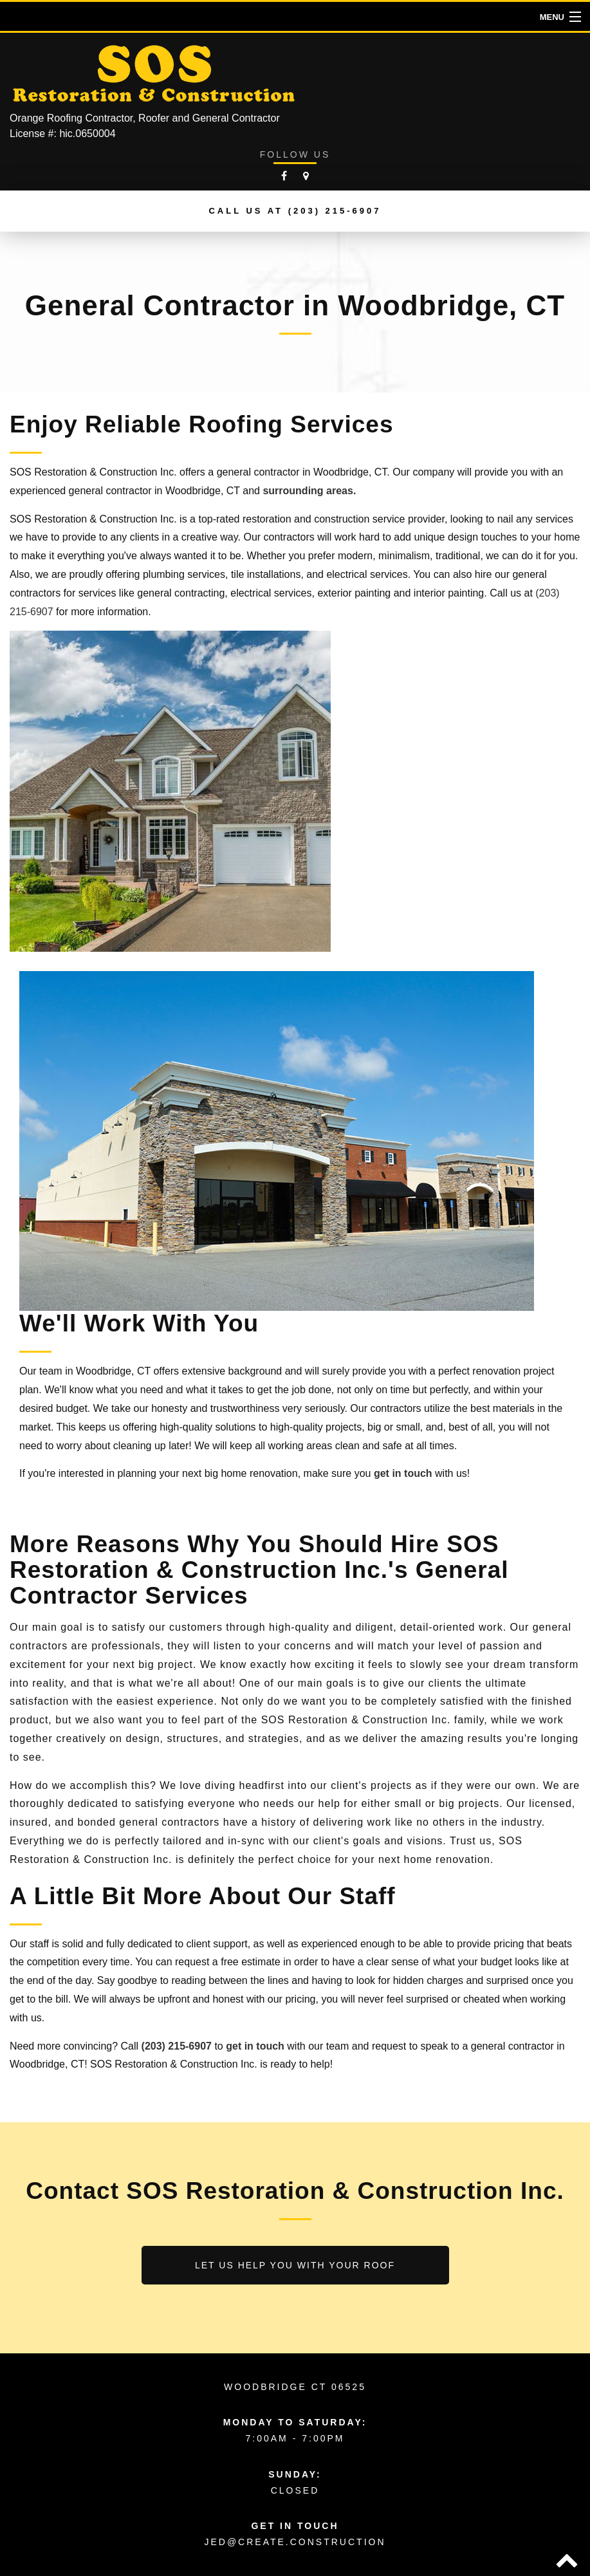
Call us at (294, 211)
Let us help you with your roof (295, 2265)
